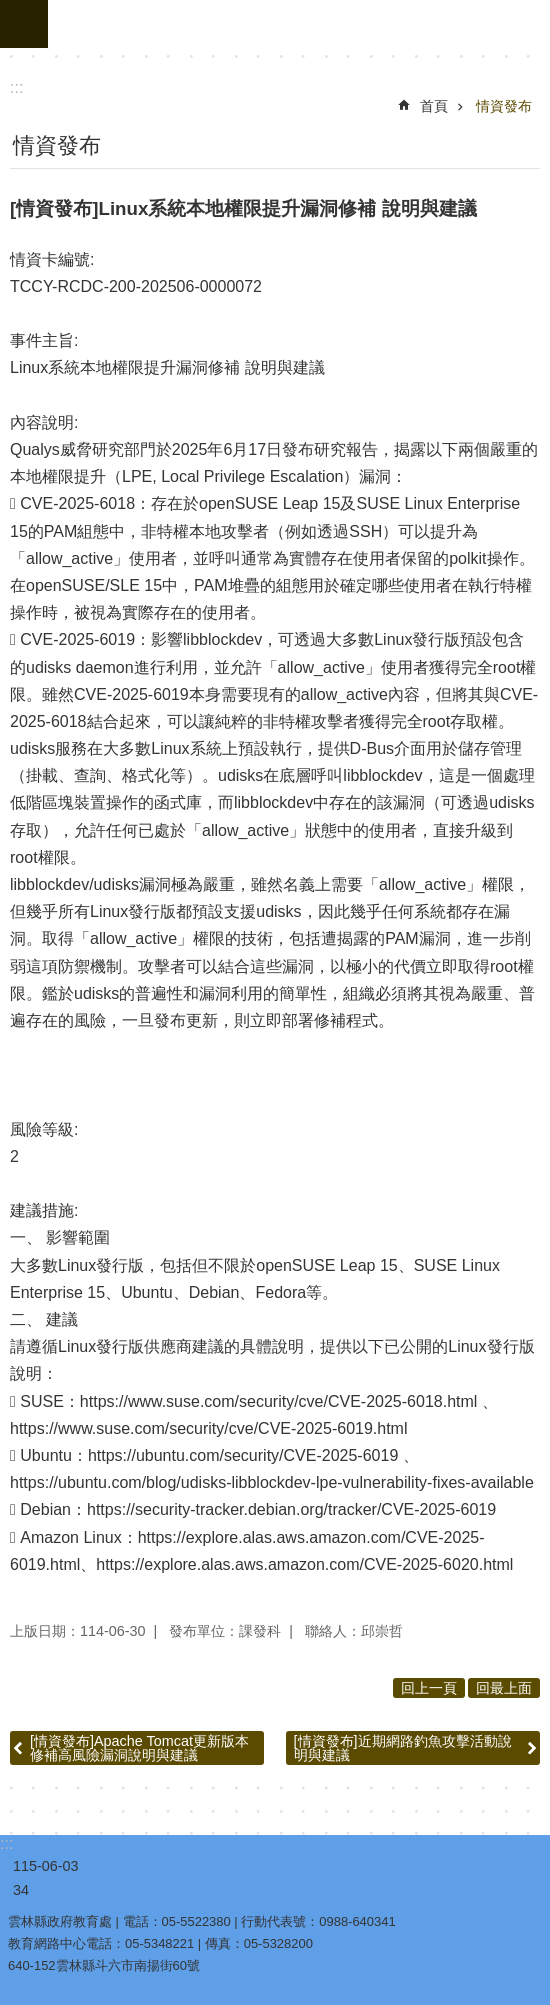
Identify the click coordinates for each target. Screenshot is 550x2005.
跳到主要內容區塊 (10, 10)
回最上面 (504, 1688)
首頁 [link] (434, 106)
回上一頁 (429, 1688)
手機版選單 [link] (24, 24)
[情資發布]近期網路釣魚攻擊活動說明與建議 (403, 1748)
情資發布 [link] (504, 106)
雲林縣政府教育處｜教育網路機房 (299, 24)
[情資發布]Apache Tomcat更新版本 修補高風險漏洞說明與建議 (139, 1748)
